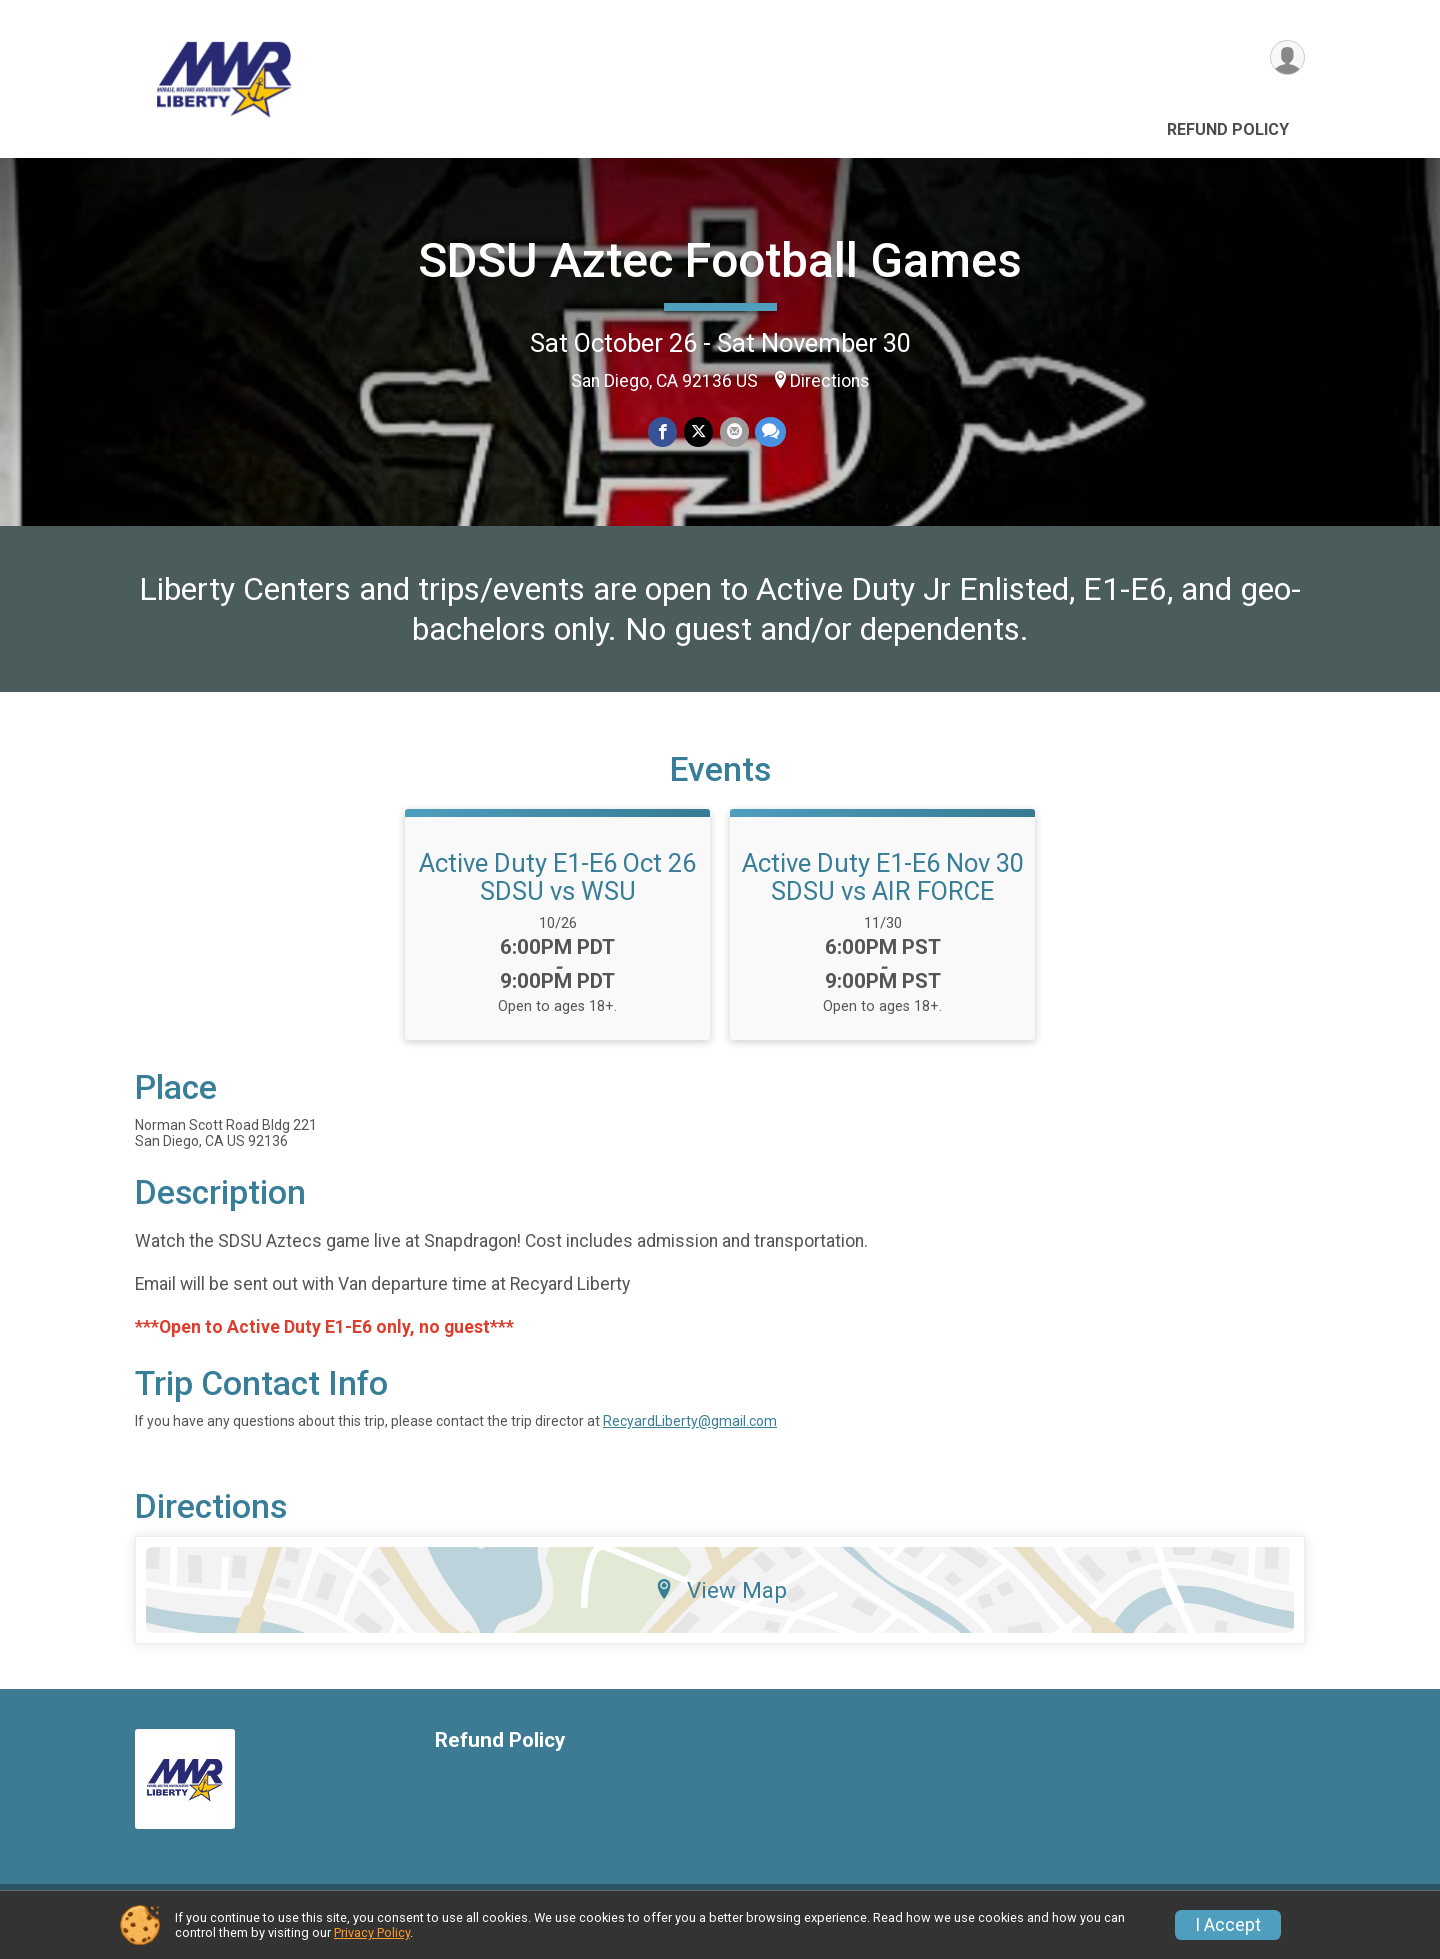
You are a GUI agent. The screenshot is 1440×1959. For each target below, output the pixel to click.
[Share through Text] (769, 432)
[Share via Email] (733, 432)
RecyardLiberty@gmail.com (690, 1433)
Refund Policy (1228, 129)
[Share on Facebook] (663, 432)
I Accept (1228, 1925)
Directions (830, 381)
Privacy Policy (372, 1932)
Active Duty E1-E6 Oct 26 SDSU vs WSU (557, 889)
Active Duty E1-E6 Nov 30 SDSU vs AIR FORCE (883, 889)
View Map (720, 1602)
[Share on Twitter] (698, 432)
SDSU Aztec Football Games (720, 260)
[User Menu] (1286, 58)
